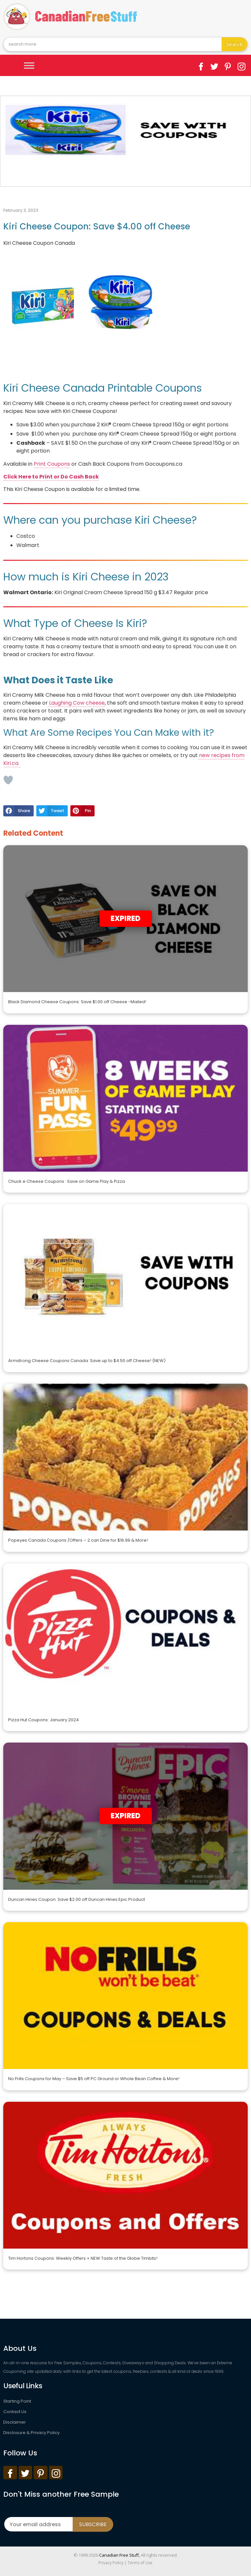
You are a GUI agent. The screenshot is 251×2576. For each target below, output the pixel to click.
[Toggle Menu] (29, 65)
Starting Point (17, 2401)
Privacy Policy (111, 2563)
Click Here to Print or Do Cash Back (51, 476)
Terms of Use (140, 2563)
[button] (18, 810)
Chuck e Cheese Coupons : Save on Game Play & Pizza (66, 1181)
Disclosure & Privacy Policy (31, 2433)
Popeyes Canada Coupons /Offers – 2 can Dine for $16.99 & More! (78, 1540)
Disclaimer (14, 2422)
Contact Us (15, 2412)
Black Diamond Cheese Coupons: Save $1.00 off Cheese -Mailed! (77, 1002)
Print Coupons (52, 464)
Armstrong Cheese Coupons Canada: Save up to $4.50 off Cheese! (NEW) (87, 1360)
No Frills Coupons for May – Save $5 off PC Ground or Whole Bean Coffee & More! (93, 2079)
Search (234, 44)
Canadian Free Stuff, (119, 2555)
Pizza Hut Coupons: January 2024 (43, 1720)
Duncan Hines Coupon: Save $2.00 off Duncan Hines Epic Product (76, 1899)
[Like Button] (8, 780)
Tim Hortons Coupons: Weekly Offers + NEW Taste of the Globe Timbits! (82, 2258)
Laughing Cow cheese (76, 703)
